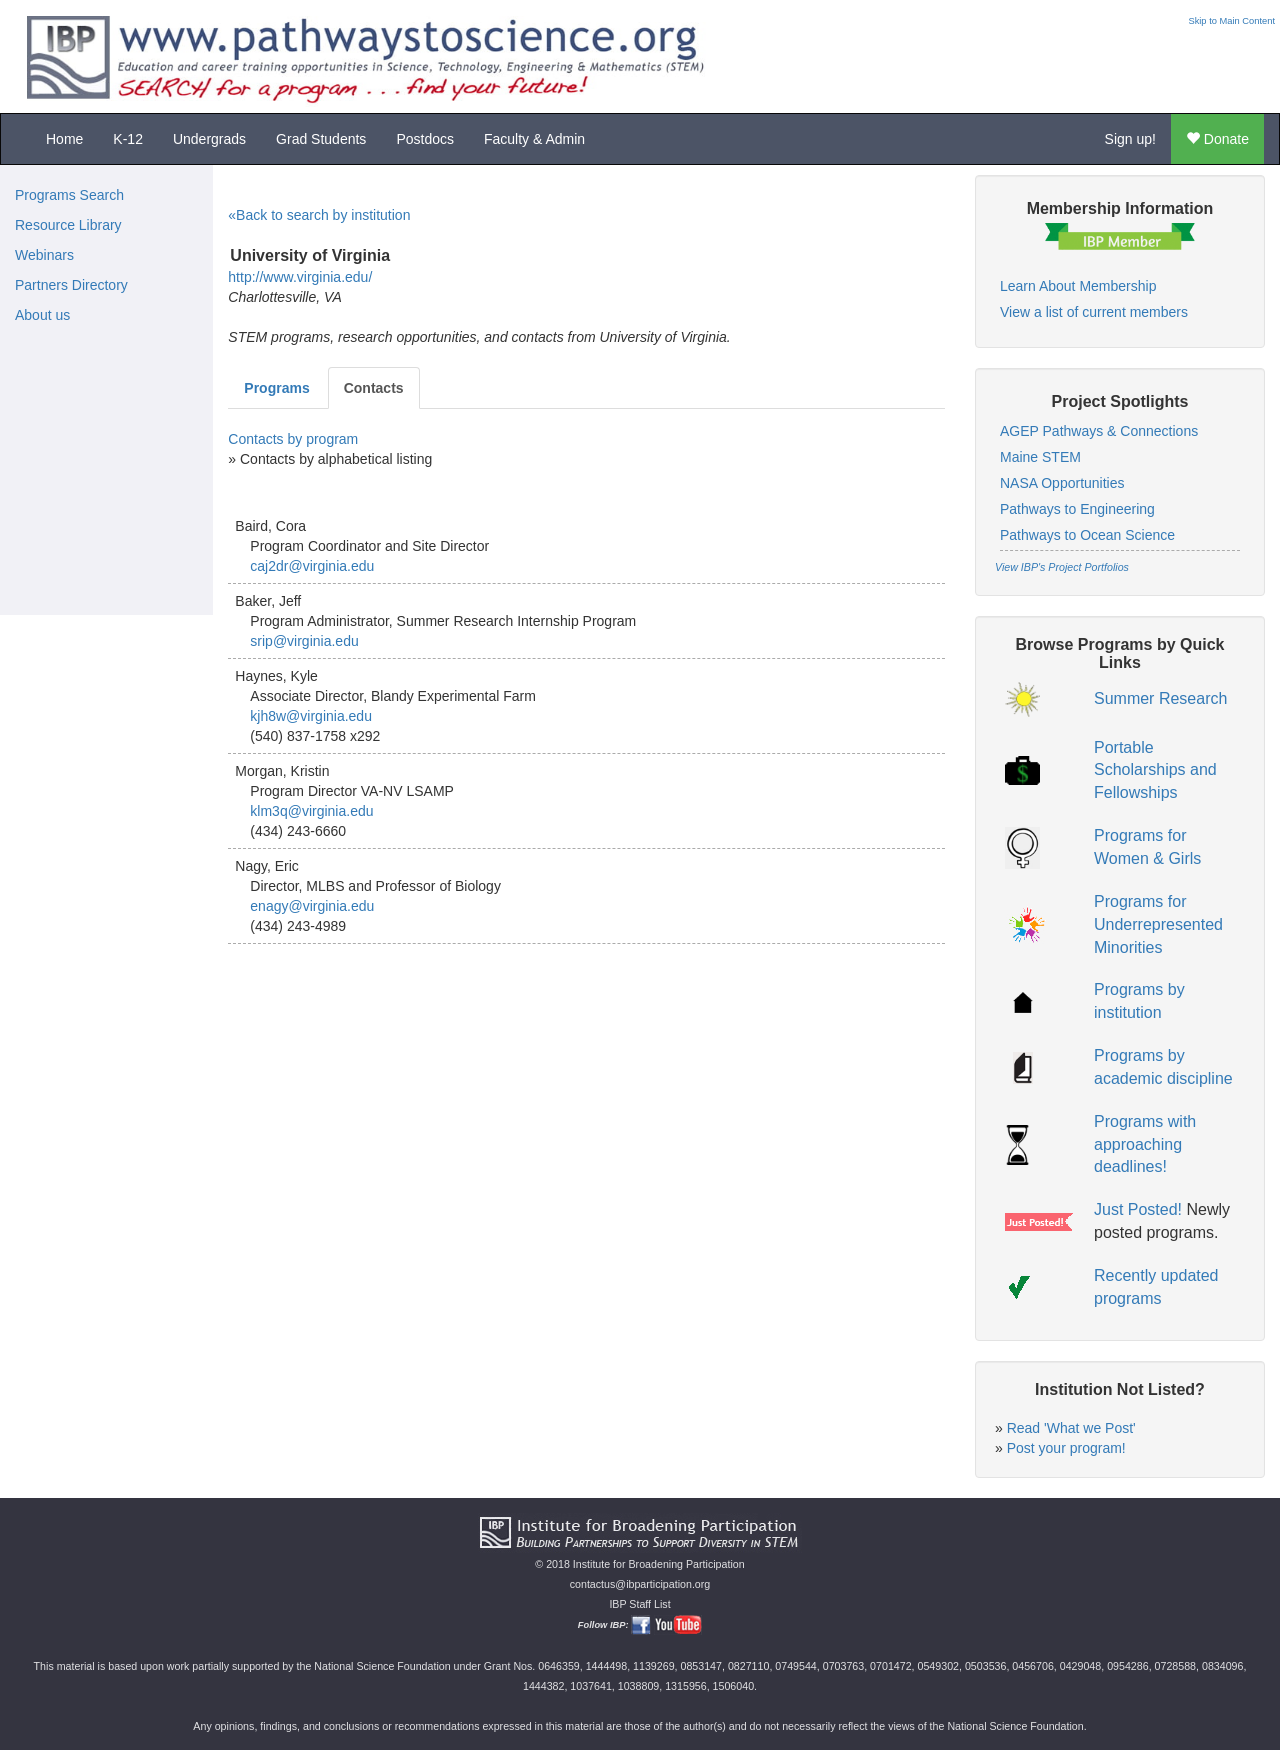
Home (64, 139)
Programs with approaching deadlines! (1145, 1144)
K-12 (128, 139)
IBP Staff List (639, 1604)
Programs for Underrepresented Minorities (1158, 924)
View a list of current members (1094, 312)
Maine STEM (1040, 457)
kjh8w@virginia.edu (311, 716)
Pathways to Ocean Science (1087, 535)
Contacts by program (293, 439)
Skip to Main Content (1231, 21)
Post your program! (1066, 1448)
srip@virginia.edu (304, 641)
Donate (1217, 139)
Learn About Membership (1078, 286)
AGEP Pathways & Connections (1099, 431)
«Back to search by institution (319, 215)
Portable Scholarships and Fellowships (1155, 770)
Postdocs (425, 139)
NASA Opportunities (1062, 483)
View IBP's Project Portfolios (1062, 567)
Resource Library (68, 225)
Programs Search (69, 195)
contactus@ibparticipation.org (640, 1584)
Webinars (44, 255)
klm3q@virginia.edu (311, 811)
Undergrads (209, 139)
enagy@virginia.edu (312, 906)
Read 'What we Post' (1071, 1428)
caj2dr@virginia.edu (312, 566)
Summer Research (1160, 698)
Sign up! (1130, 139)
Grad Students (321, 139)
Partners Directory (71, 285)
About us (42, 315)
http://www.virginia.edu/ (300, 277)
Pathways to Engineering (1077, 509)
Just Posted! (1138, 1209)
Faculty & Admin (534, 139)
